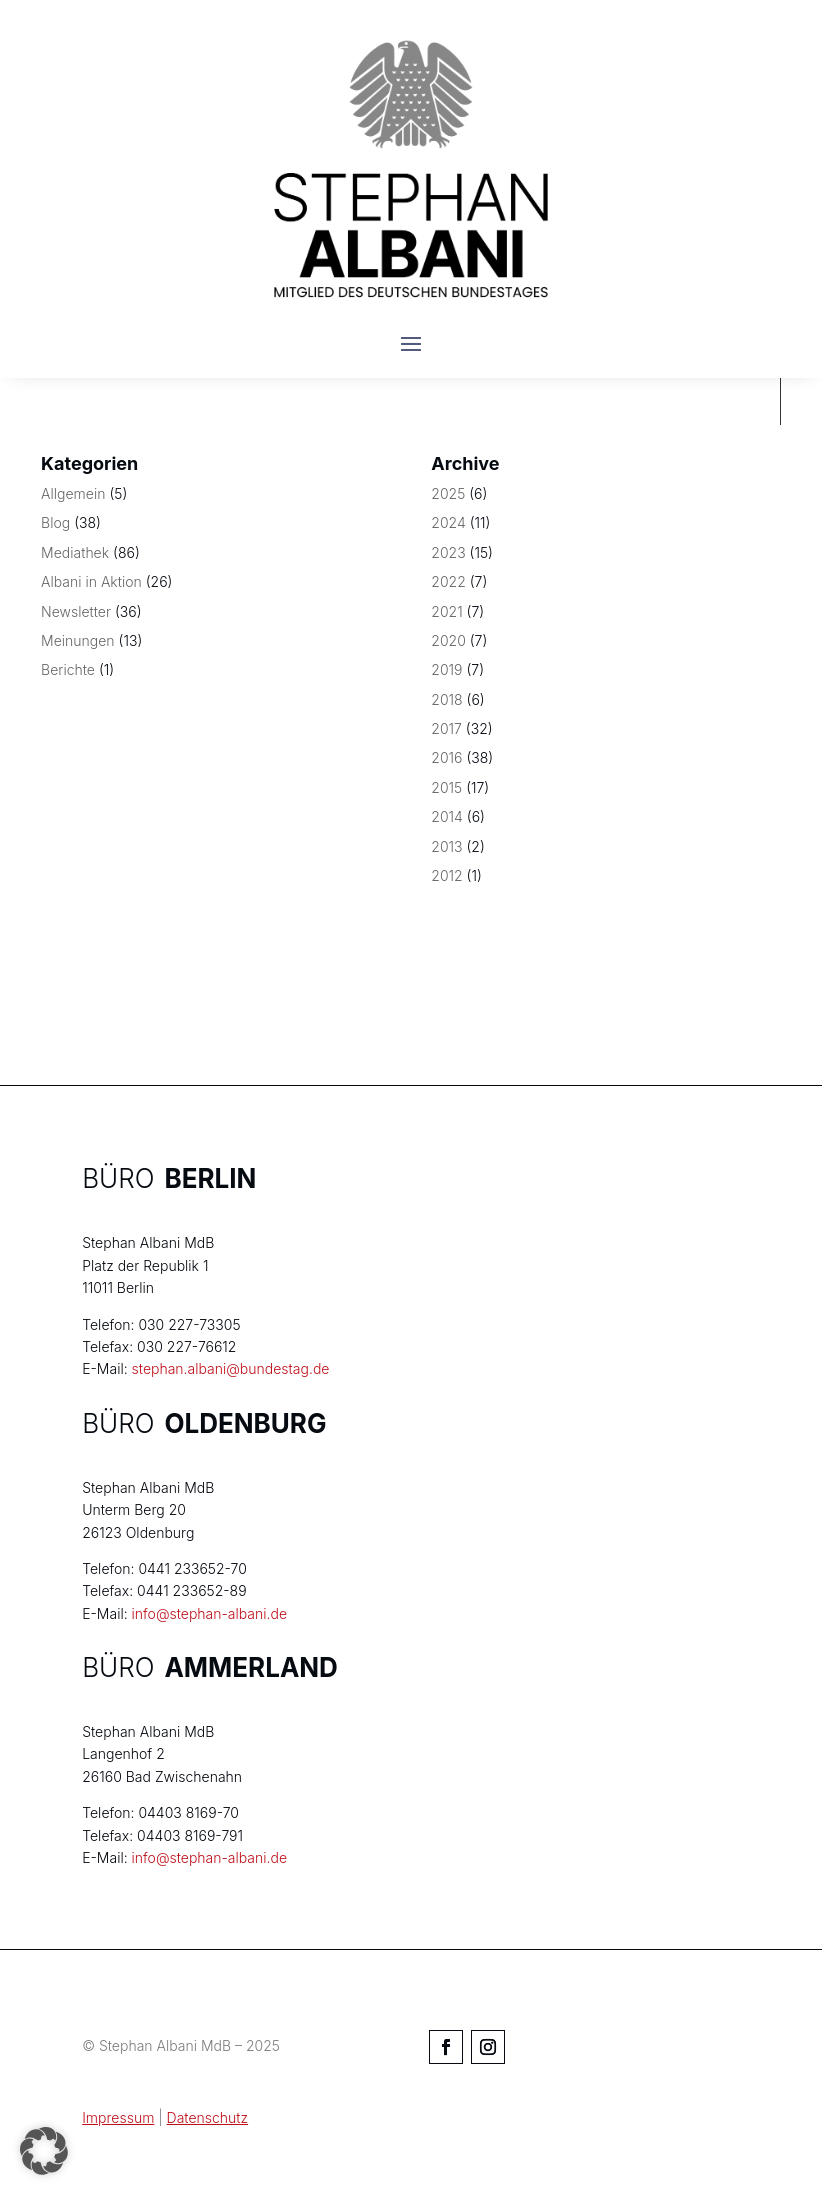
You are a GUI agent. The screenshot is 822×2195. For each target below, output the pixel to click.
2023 (448, 552)
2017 (446, 728)
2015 (446, 787)
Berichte (68, 669)
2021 (446, 611)
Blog (55, 522)
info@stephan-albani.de (209, 1613)
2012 (446, 875)
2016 (446, 757)
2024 (448, 522)
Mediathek (75, 552)
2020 (448, 640)
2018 (446, 699)
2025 (448, 493)
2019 (446, 669)
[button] (44, 2151)
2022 (448, 581)
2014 (447, 816)
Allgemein (73, 493)
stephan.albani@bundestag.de (231, 1368)
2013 (446, 846)
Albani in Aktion (91, 581)
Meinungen (78, 640)
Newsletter (76, 611)
